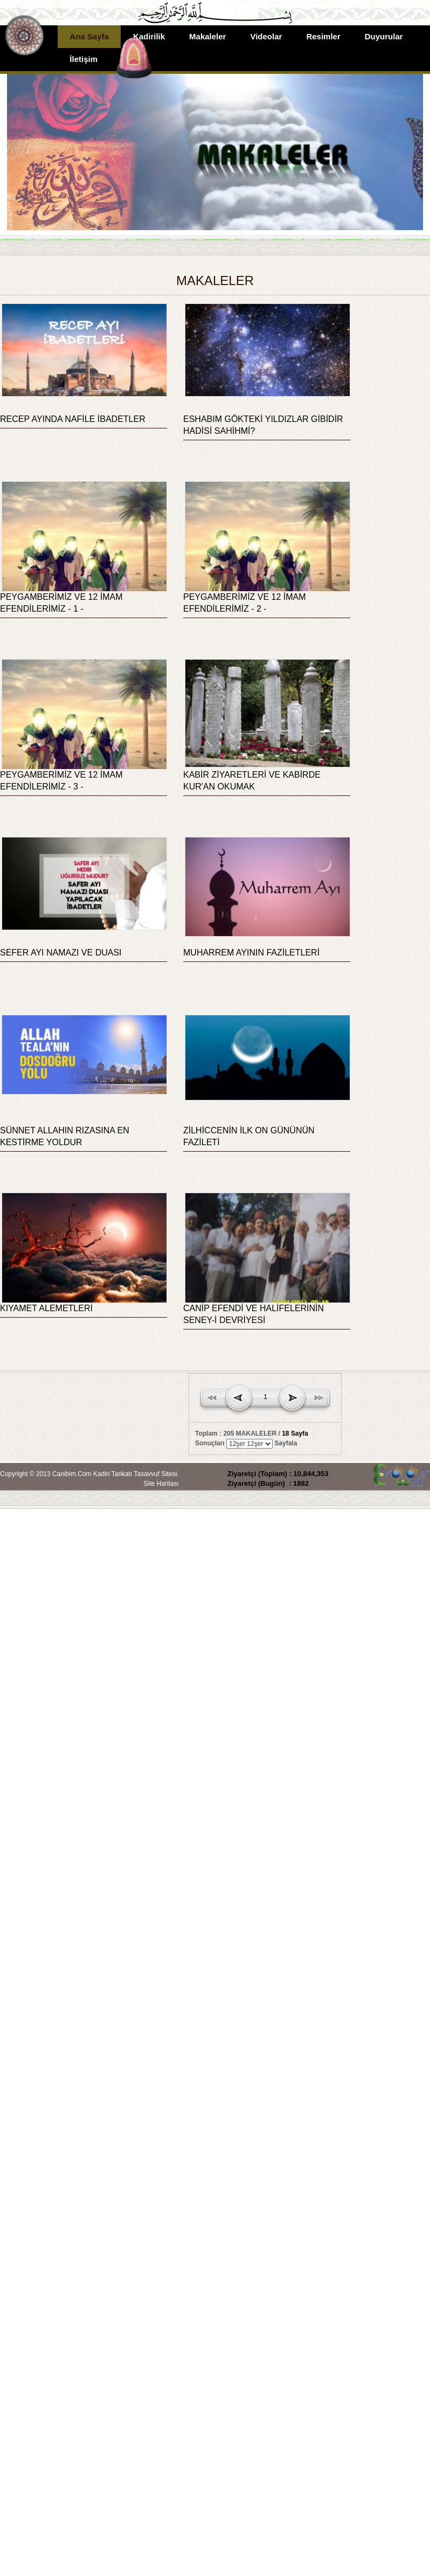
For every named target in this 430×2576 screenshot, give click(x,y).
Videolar (266, 36)
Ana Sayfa (89, 36)
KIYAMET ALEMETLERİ (46, 1308)
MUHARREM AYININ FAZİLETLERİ (251, 952)
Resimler (323, 36)
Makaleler (207, 36)
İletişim (84, 59)
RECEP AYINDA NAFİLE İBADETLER (72, 419)
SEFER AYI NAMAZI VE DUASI (61, 952)
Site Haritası (161, 1483)
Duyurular (384, 36)
